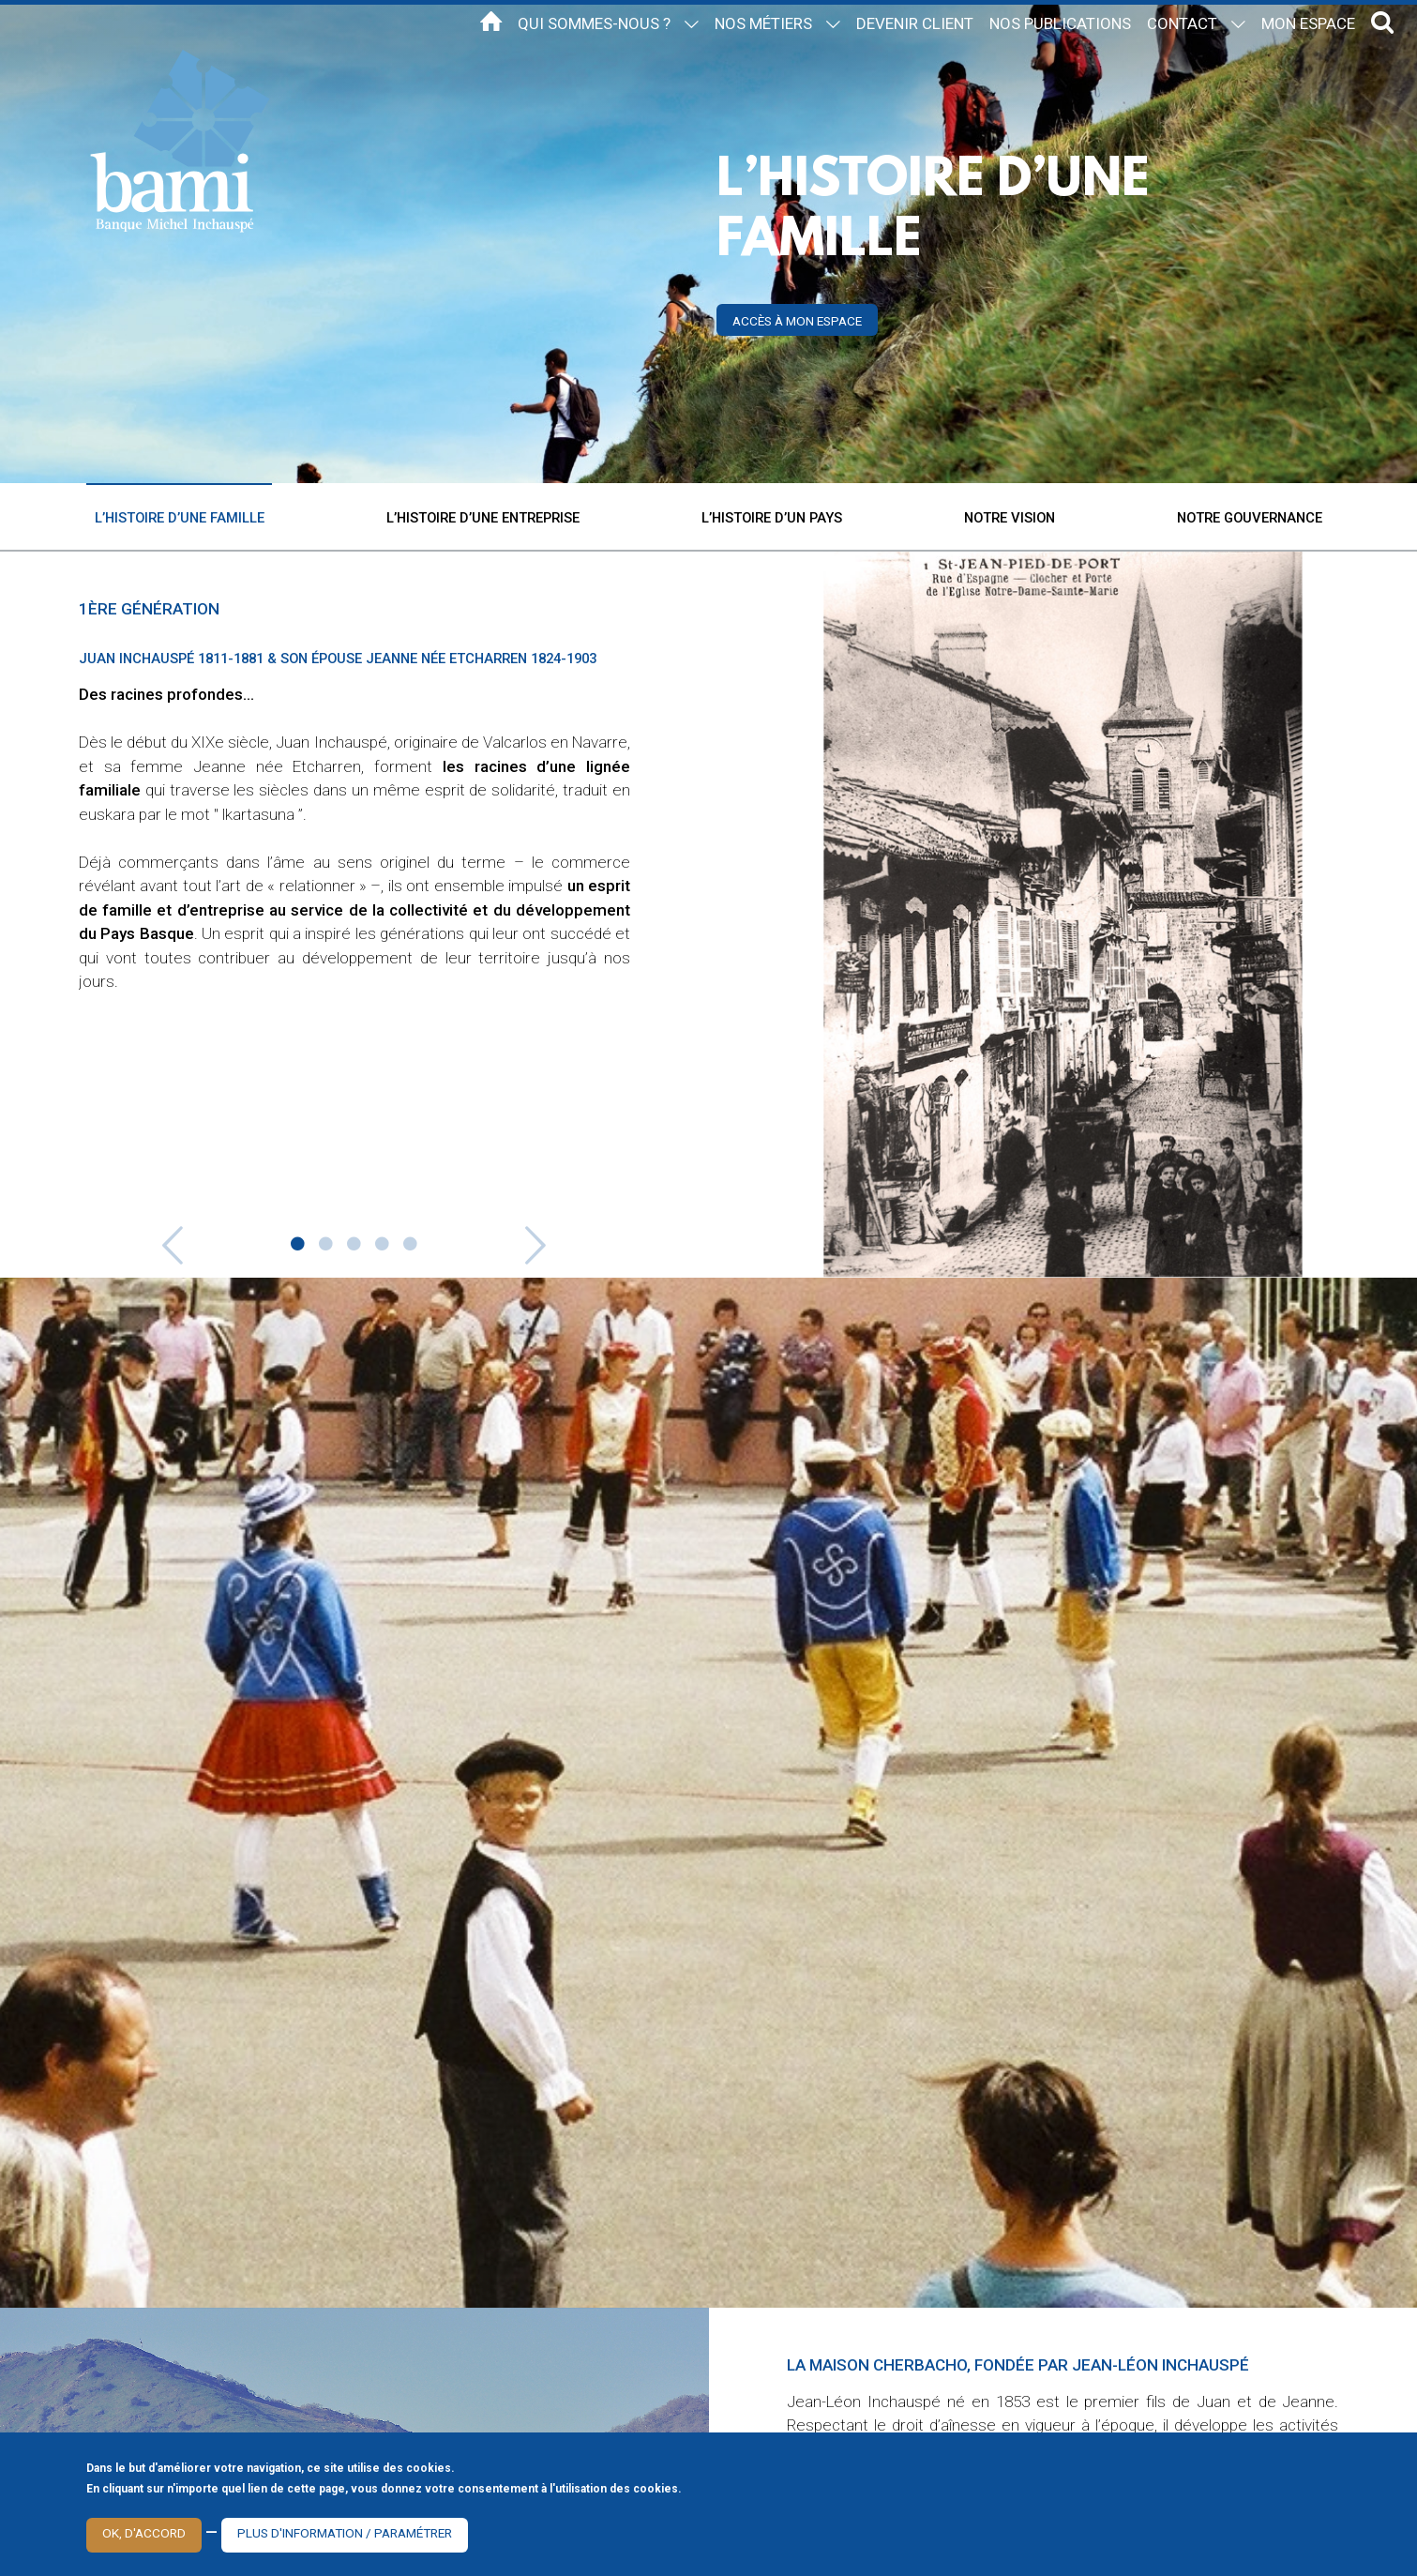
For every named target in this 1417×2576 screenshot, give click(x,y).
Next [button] (575, 1238)
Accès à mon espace (797, 320)
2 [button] (326, 1244)
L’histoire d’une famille (179, 517)
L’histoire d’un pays (771, 517)
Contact (1182, 23)
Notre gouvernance (1249, 517)
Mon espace (1308, 23)
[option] (354, 875)
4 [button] (382, 1244)
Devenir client (914, 23)
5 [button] (410, 1244)
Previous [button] (134, 1238)
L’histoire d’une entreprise (483, 517)
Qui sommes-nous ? (594, 23)
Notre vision (1009, 517)
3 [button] (354, 1244)
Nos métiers (763, 23)
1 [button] (298, 1244)
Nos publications (1060, 23)
